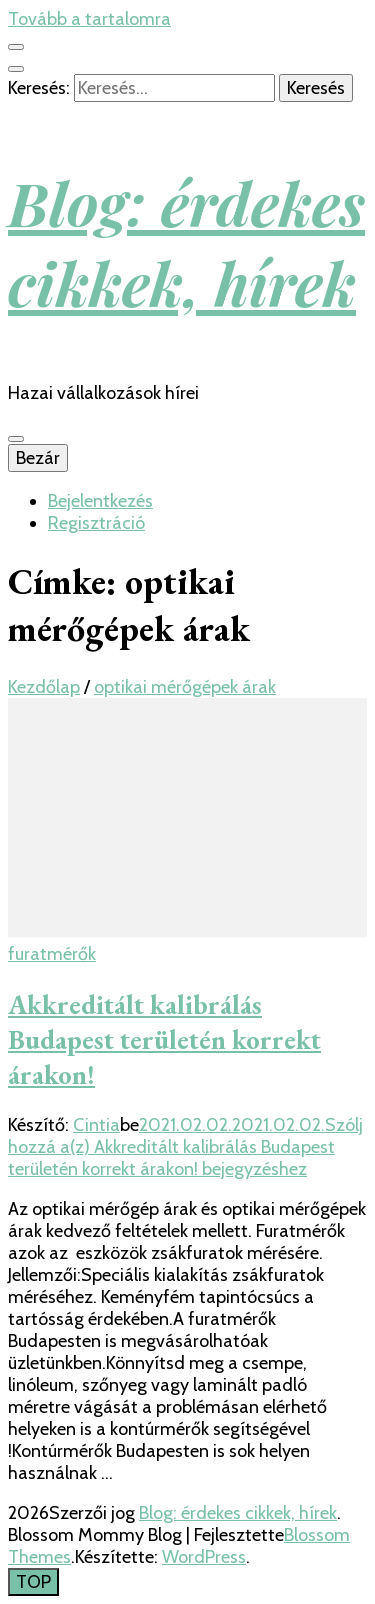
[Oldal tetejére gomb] (33, 1582)
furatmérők (52, 954)
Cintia (96, 1125)
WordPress (204, 1557)
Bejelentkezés (100, 501)
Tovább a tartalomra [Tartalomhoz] (89, 19)
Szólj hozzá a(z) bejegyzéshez (185, 1147)
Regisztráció (96, 523)
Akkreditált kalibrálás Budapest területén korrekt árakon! (164, 1039)
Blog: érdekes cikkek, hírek (186, 242)
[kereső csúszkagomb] (16, 69)
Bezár (38, 458)
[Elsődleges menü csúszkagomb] (16, 439)
